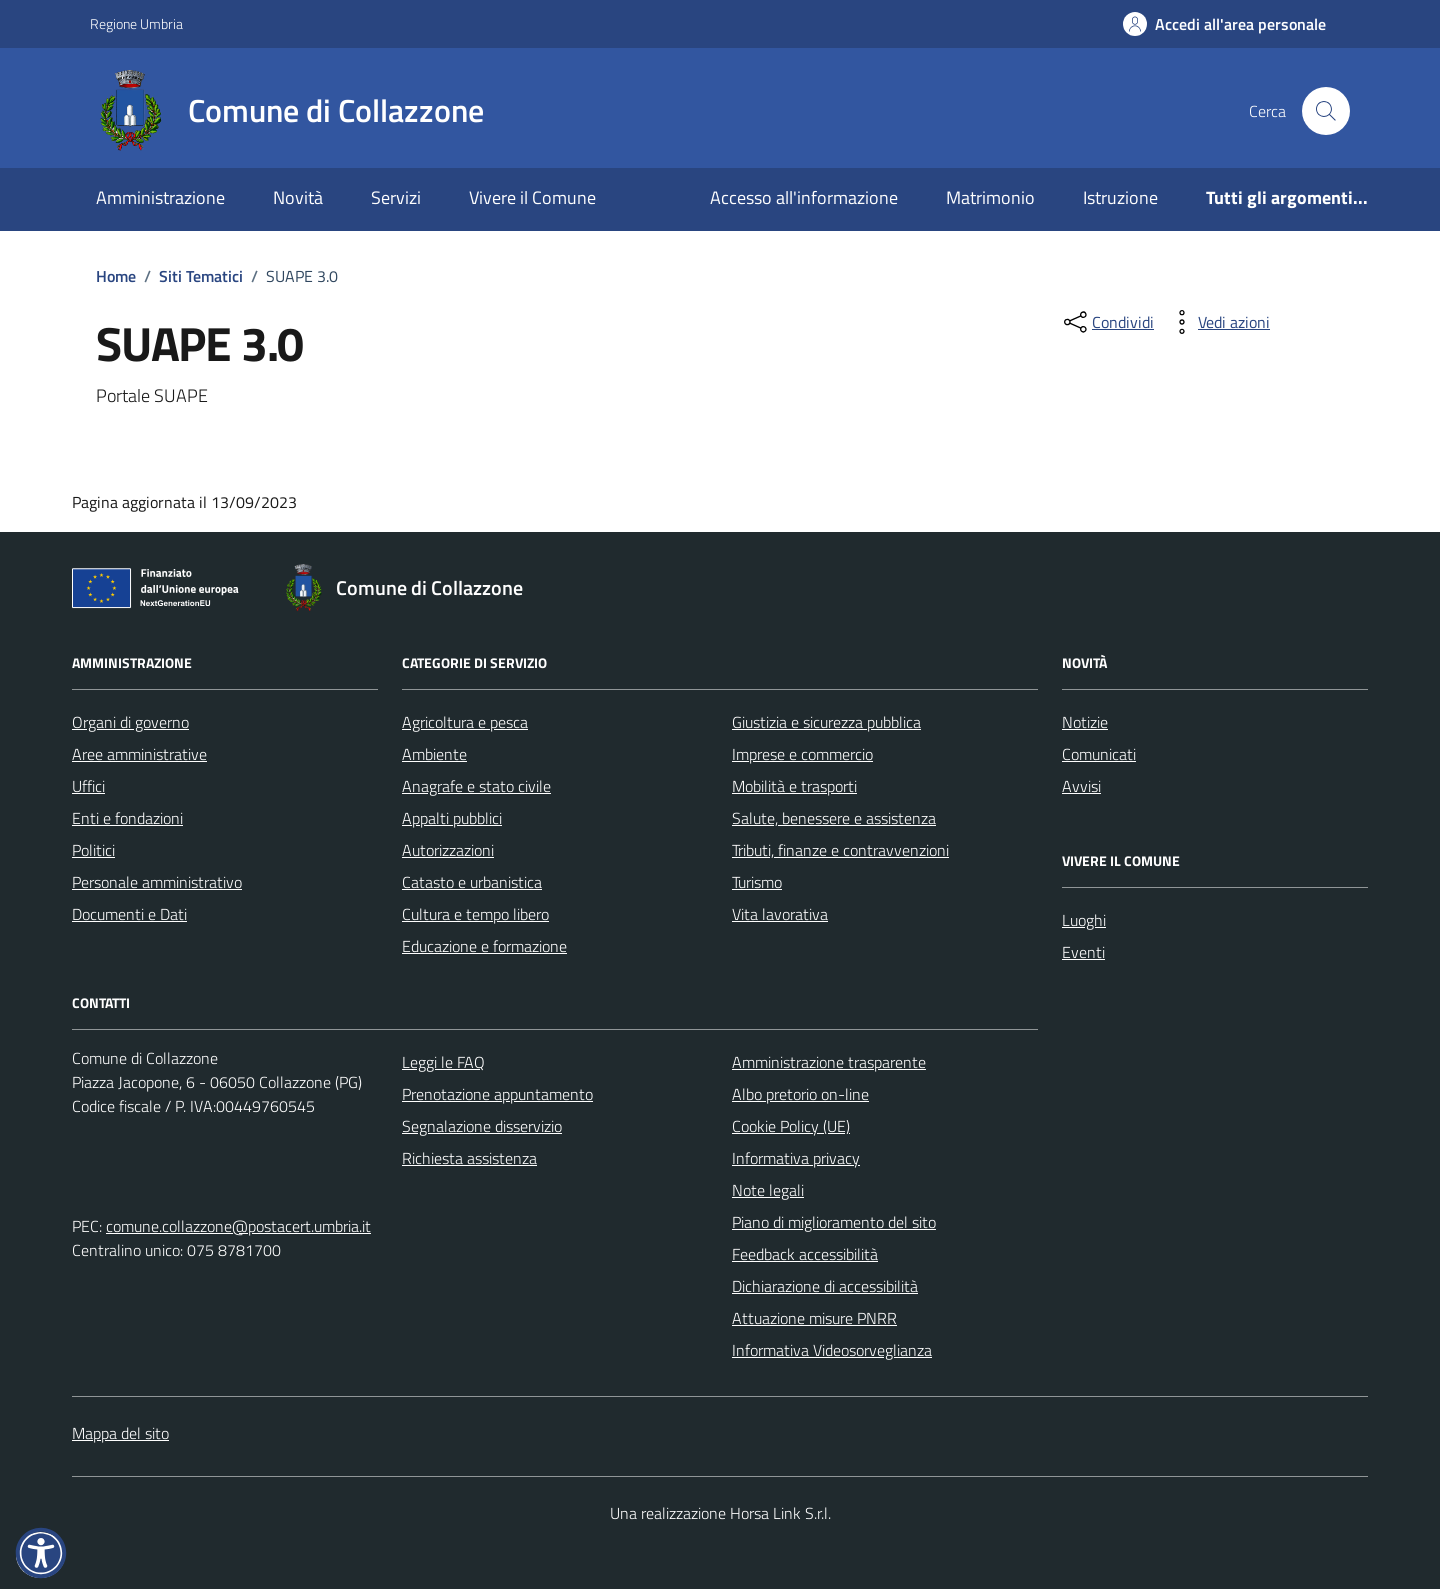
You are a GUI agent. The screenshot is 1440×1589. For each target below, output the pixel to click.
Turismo (757, 882)
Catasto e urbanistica (472, 882)
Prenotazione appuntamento (497, 1094)
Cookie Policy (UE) (791, 1126)
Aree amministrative (139, 754)
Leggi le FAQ (443, 1062)
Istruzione (1120, 197)
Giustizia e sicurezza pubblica (826, 722)
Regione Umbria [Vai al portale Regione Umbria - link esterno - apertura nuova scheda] (136, 23)
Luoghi (1084, 920)
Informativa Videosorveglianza (832, 1350)
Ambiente (434, 754)
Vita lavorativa (780, 914)
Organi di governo (130, 722)
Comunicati (1099, 754)
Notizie (1085, 722)
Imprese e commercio (802, 754)
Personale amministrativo (157, 882)
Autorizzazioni (448, 850)
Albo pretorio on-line (800, 1094)
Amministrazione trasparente (829, 1062)
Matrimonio (990, 197)
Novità (298, 197)
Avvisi (1081, 786)
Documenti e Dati (129, 914)
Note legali (768, 1190)
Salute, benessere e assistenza (834, 818)
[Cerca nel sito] (1326, 111)
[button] (41, 1553)
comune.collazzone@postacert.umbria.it (238, 1226)
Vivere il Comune (532, 197)
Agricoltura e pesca (465, 722)
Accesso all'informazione (804, 197)
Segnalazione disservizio (482, 1126)
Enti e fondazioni (127, 818)
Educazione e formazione (484, 946)
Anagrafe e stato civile (476, 786)
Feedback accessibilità (805, 1254)
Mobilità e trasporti (794, 786)
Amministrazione (160, 197)
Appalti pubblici (452, 818)
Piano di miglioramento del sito (834, 1222)
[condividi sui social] (1107, 322)
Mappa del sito (120, 1433)
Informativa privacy (796, 1158)
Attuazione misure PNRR (814, 1318)
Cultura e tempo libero (475, 914)
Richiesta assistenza (469, 1158)
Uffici (88, 786)
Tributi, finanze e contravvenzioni (840, 850)
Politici (93, 850)
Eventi (1083, 952)
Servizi (396, 197)
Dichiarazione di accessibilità (825, 1286)
